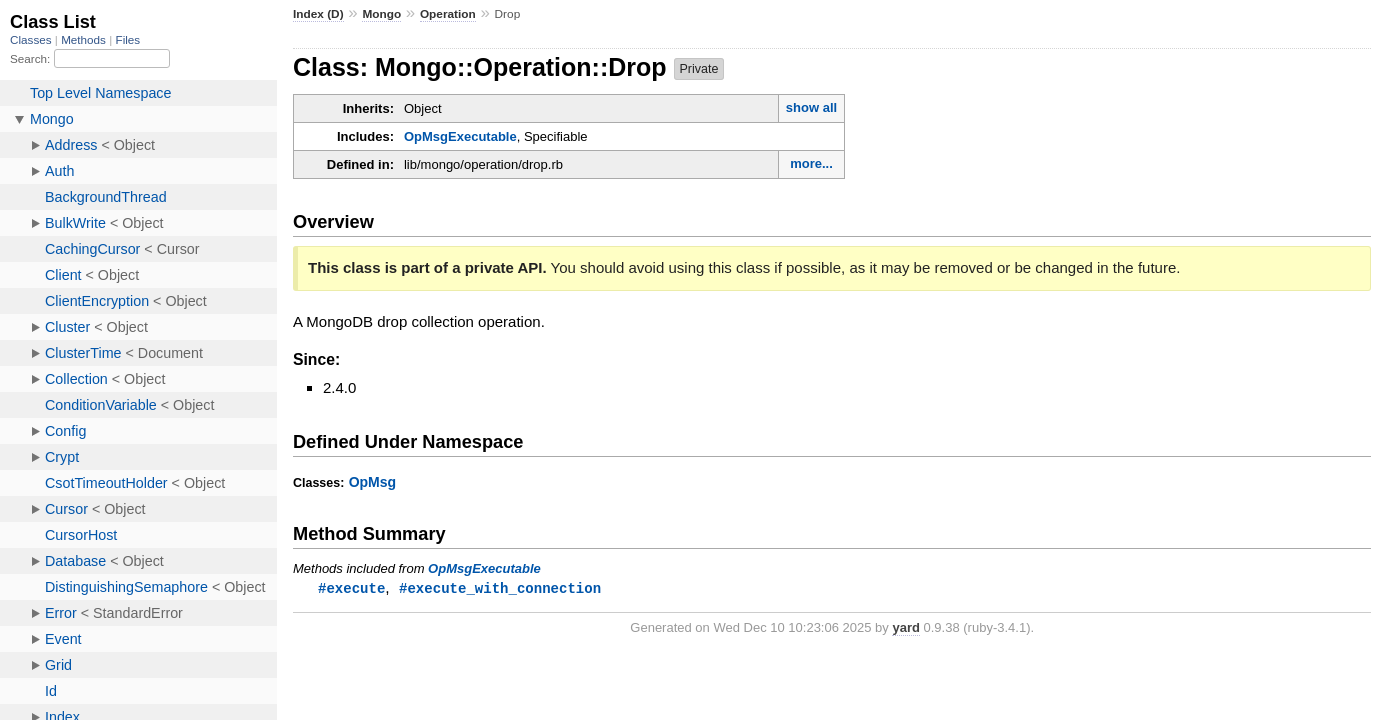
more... (811, 163)
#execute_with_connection (500, 588)
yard (905, 628)
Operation (448, 14)
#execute (351, 588)
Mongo (381, 14)
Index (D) (318, 14)
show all (811, 107)
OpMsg (373, 482)
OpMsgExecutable (460, 136)
